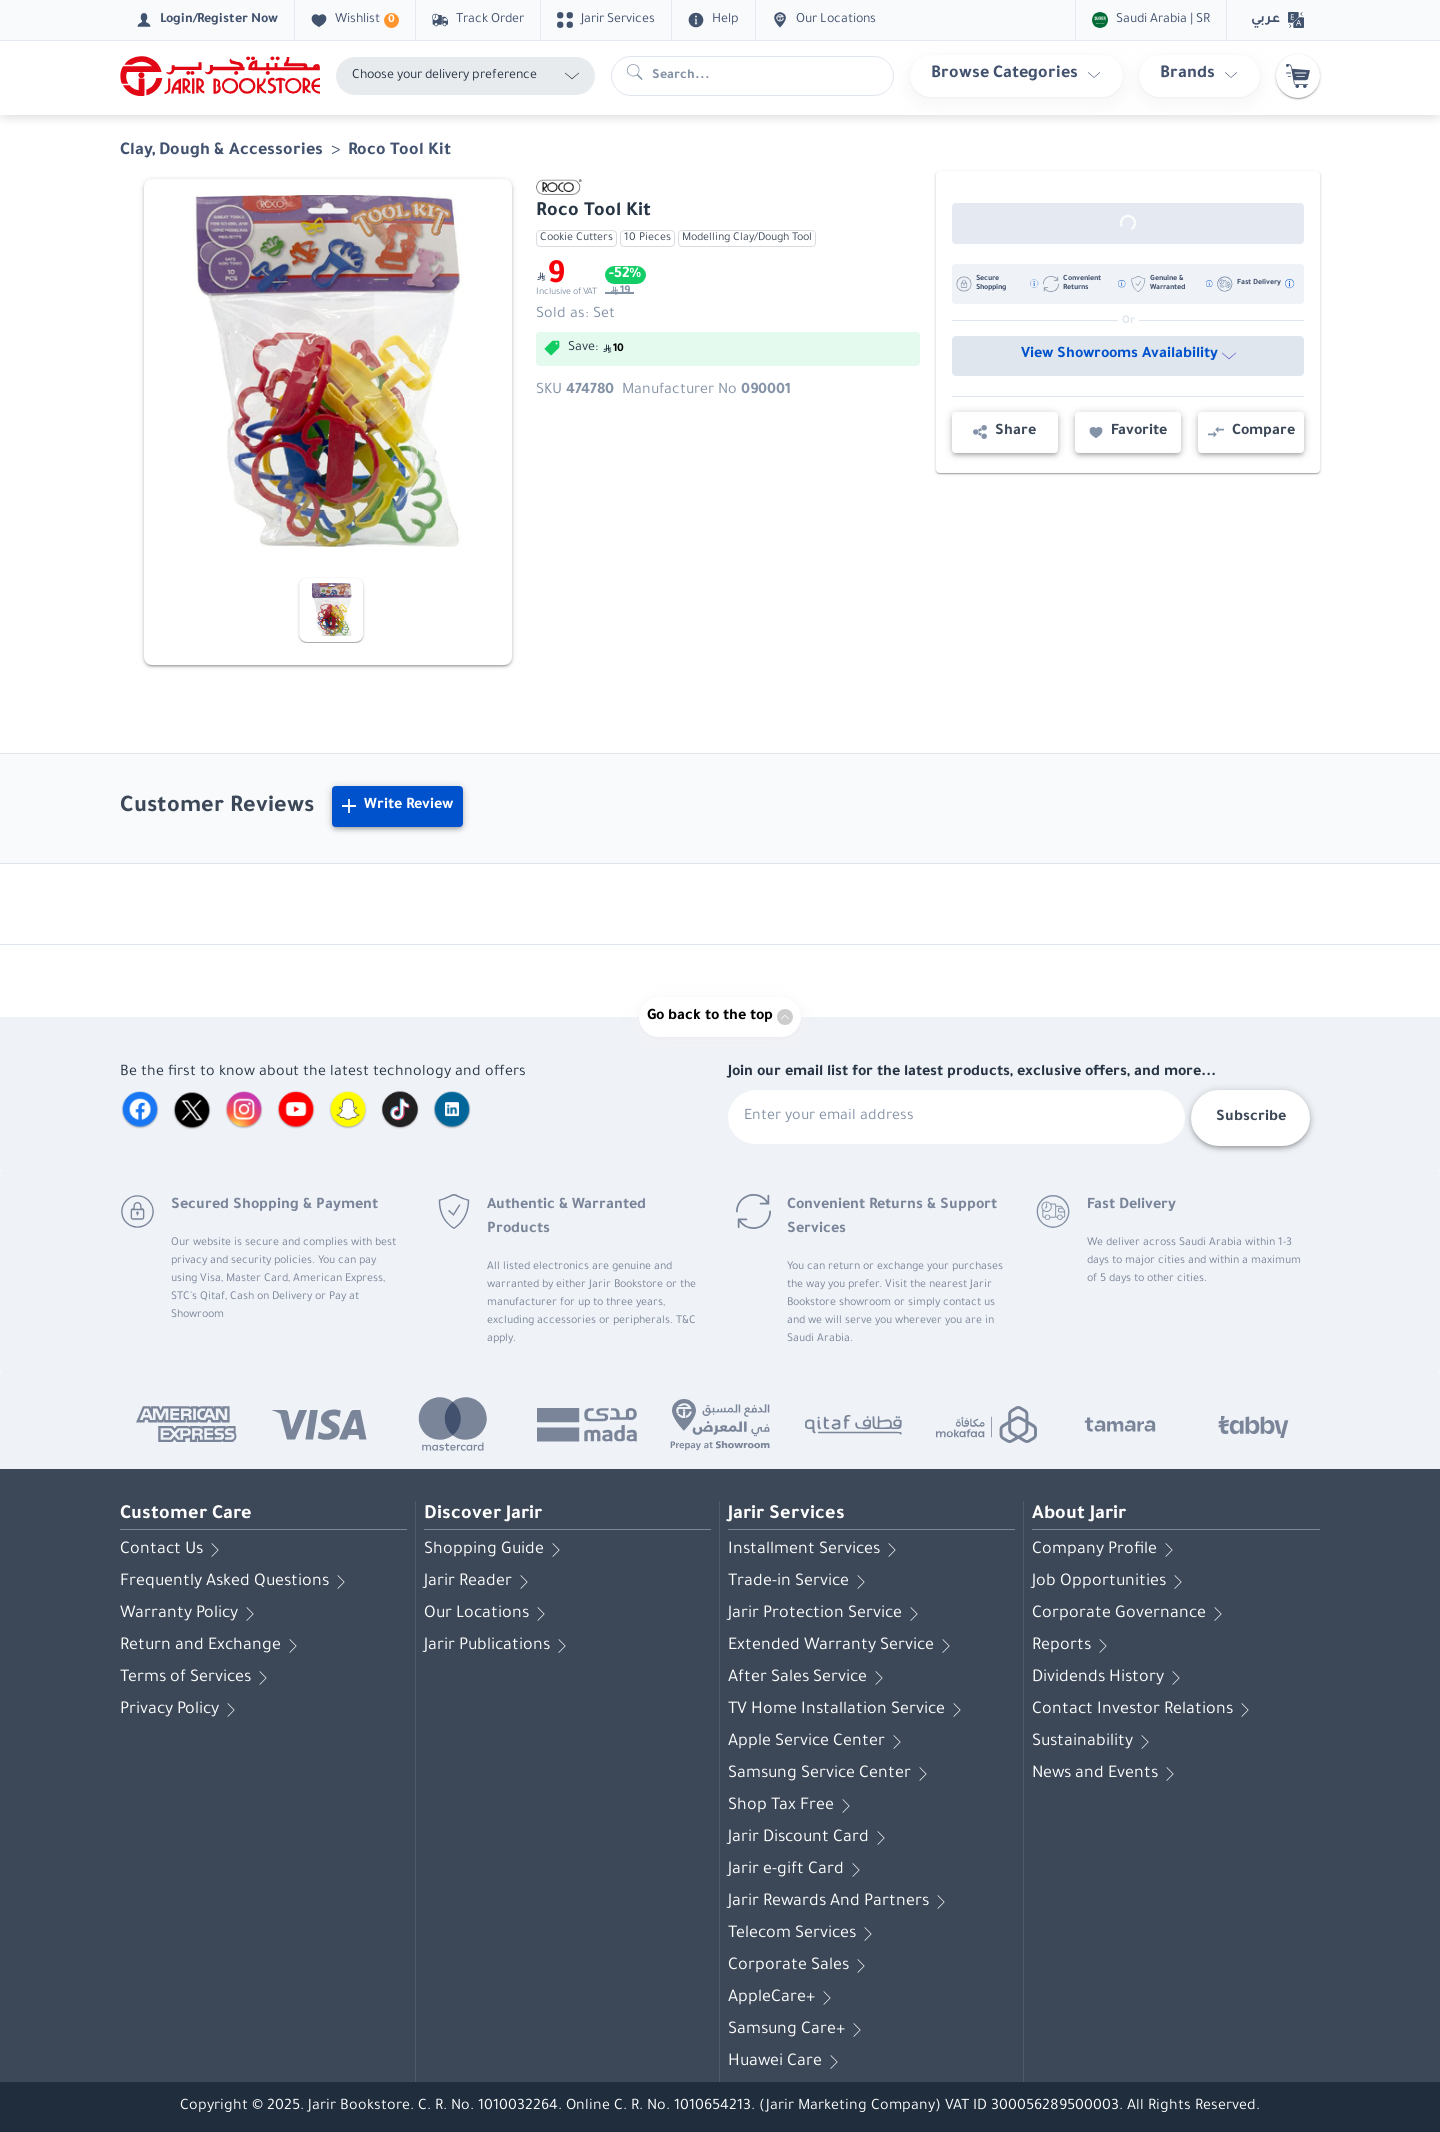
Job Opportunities (1111, 1582)
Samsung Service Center (831, 1774)
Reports (1073, 1646)
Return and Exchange (212, 1646)
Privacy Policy (181, 1710)
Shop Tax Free (793, 1806)
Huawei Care (787, 2062)
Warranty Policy (191, 1614)
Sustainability (1094, 1742)
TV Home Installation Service (848, 1710)
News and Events (1107, 1774)
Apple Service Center (818, 1742)
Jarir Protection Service (827, 1614)
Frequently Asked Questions (236, 1582)
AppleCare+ (783, 1998)
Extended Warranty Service (843, 1646)
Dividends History (1110, 1678)
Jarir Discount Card (810, 1838)
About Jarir (1079, 1515)
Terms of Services (197, 1678)
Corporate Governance (1131, 1614)
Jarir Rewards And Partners (840, 1902)
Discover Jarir (483, 1515)
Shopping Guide (496, 1550)
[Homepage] (220, 76)
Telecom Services (804, 1934)
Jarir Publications (499, 1646)
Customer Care (186, 1515)
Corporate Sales (800, 1966)
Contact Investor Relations (1144, 1710)
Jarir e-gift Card (798, 1870)
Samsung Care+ (798, 2030)
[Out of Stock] (1128, 223)
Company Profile (1106, 1550)
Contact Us (173, 1550)
